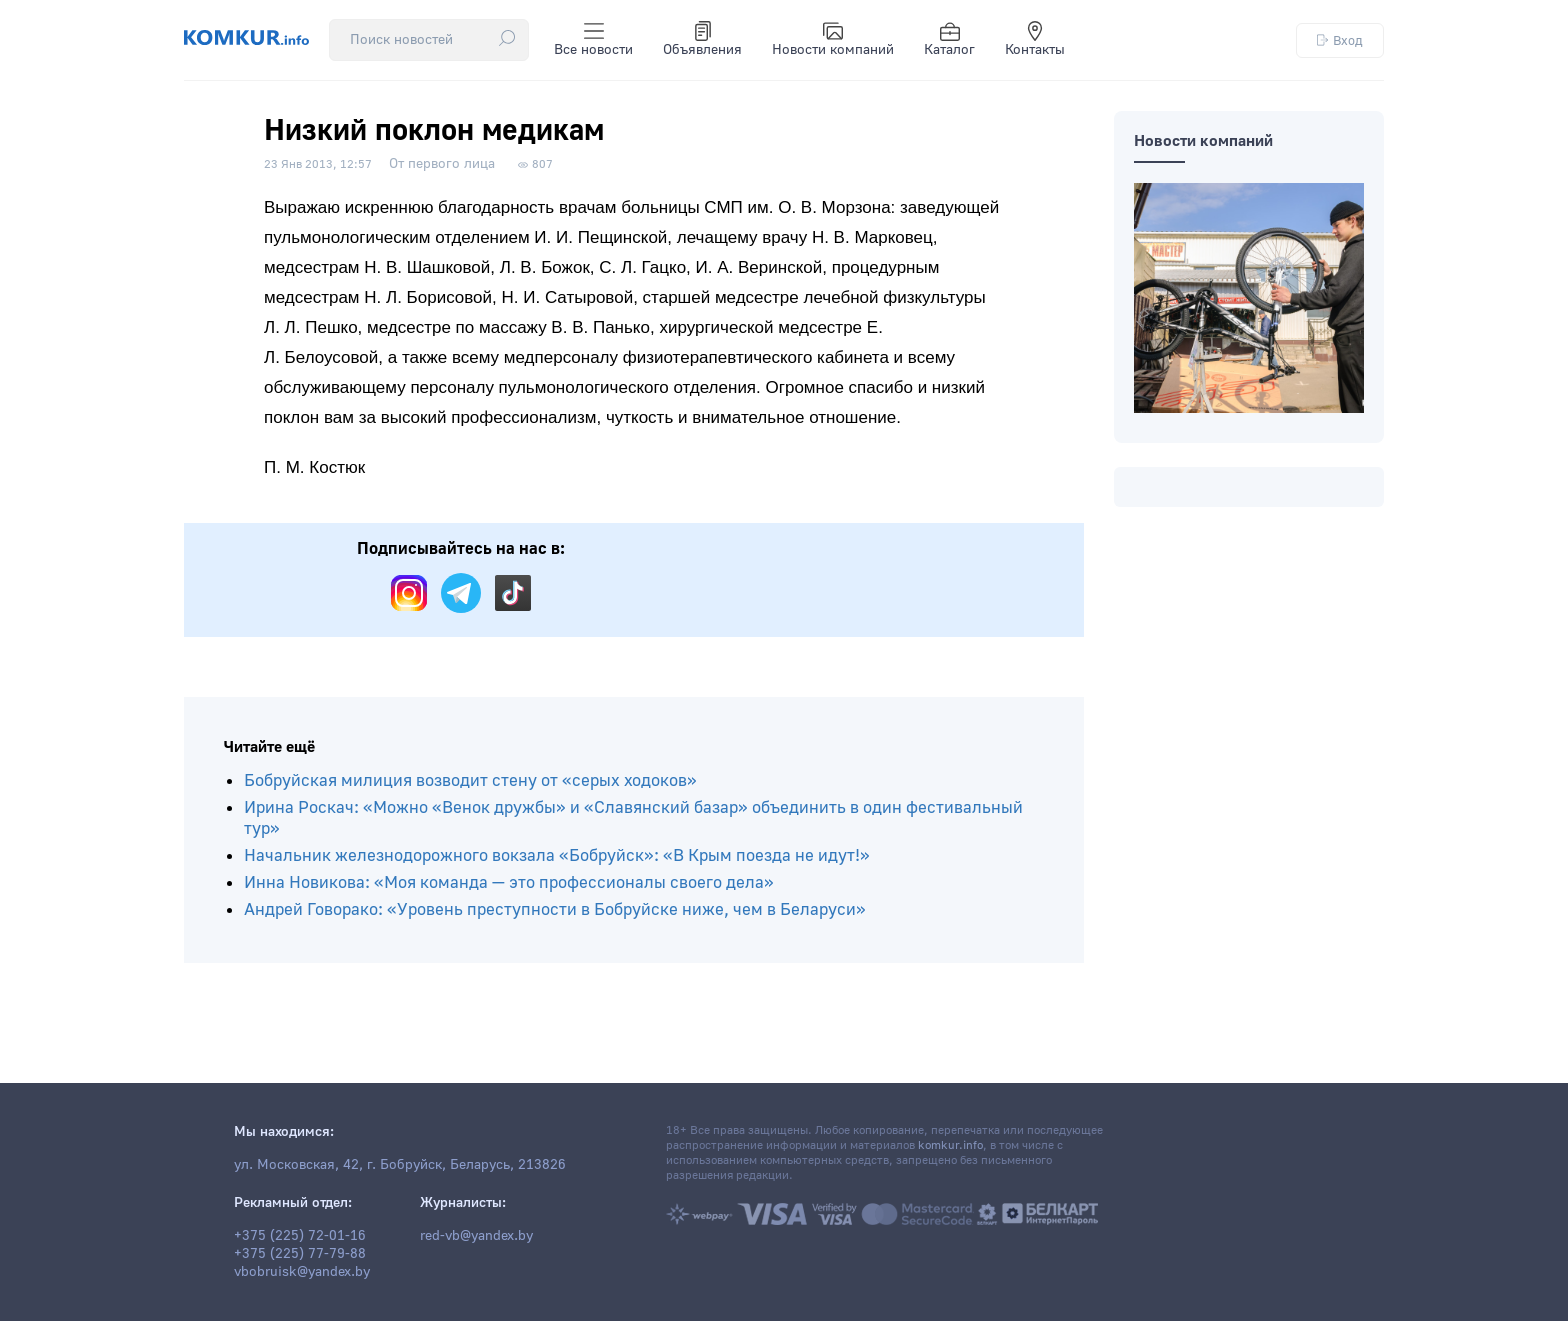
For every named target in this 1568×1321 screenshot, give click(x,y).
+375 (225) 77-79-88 (300, 1254)
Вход (1340, 40)
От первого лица (442, 164)
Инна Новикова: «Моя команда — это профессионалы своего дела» (509, 882)
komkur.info (950, 1145)
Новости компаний (833, 40)
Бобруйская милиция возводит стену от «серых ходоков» (470, 780)
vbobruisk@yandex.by (302, 1272)
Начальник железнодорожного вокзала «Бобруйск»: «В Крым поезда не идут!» (557, 855)
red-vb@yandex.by (476, 1236)
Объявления (702, 40)
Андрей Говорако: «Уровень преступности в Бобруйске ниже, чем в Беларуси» (555, 909)
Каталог (949, 40)
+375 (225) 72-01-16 (300, 1236)
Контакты (1035, 40)
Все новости (593, 40)
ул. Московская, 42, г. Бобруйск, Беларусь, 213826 (400, 1165)
